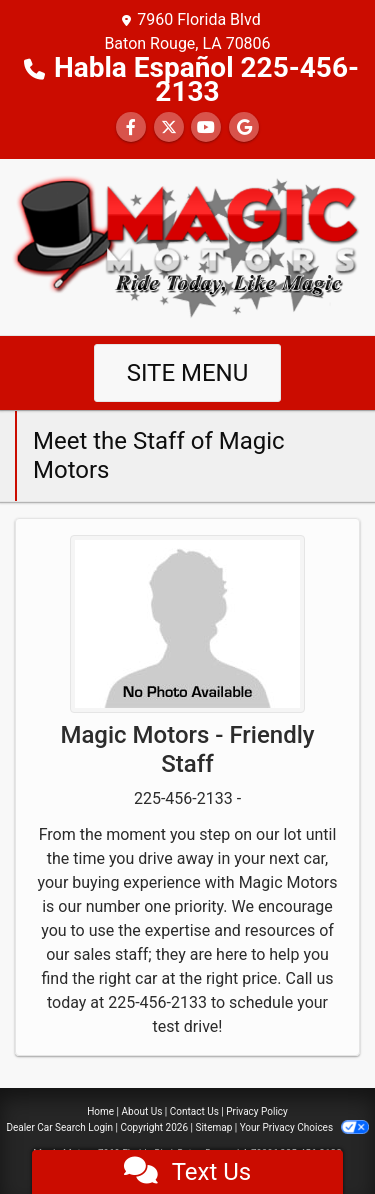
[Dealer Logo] (187, 245)
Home (100, 1111)
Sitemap (213, 1127)
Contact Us (194, 1111)
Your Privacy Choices (304, 1127)
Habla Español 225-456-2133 (206, 79)
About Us (142, 1111)
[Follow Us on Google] (244, 127)
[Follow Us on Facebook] (131, 127)
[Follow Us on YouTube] (206, 127)
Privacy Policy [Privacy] (257, 1111)
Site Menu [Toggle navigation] (188, 373)
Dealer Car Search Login (59, 1127)
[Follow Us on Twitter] (169, 127)
